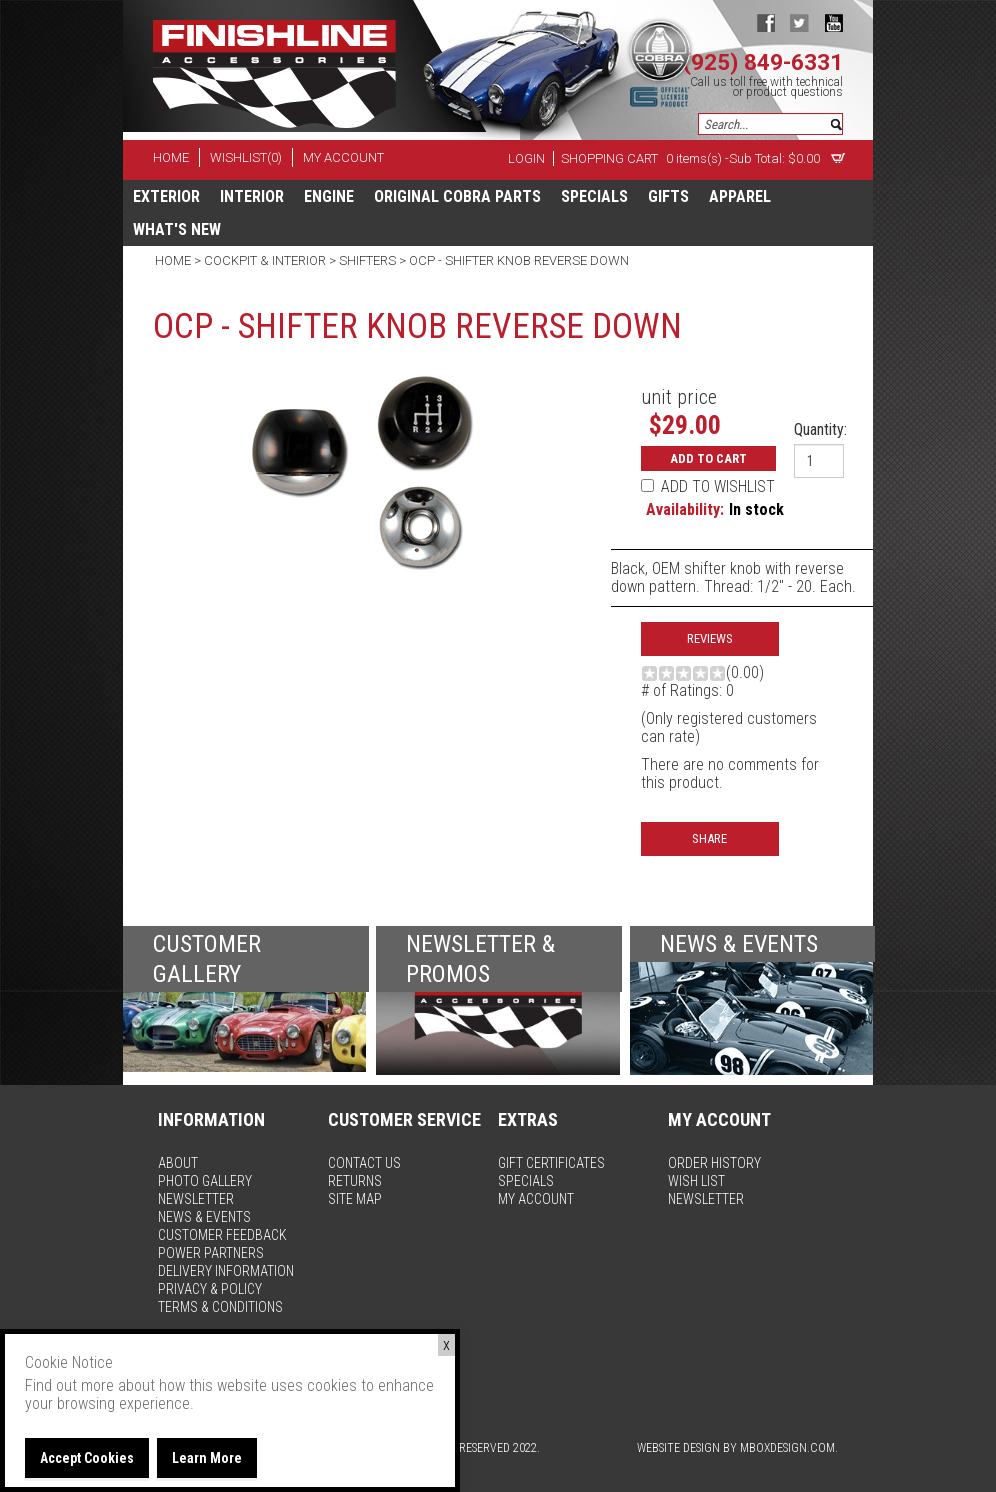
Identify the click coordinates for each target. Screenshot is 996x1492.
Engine (329, 196)
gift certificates (551, 1163)
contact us (364, 1163)
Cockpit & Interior (265, 260)
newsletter (196, 1199)
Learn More (207, 1458)
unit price (679, 397)
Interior (252, 196)
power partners (211, 1253)
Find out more (69, 1385)
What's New (177, 229)
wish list (696, 1181)
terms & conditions (220, 1307)
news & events (204, 1217)
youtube (833, 22)
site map (355, 1199)
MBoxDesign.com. (789, 1448)
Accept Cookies (87, 1458)
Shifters (367, 260)
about (178, 1163)
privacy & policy (210, 1289)
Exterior (166, 196)
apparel (740, 196)
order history (714, 1163)
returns (355, 1181)
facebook (765, 22)
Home (174, 260)
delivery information (226, 1271)
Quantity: (820, 430)
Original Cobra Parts (457, 196)
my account (343, 157)
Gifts (668, 196)
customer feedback (222, 1235)
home (171, 157)
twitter (799, 22)
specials (594, 196)
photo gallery (205, 1181)
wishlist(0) (246, 157)
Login (526, 158)
